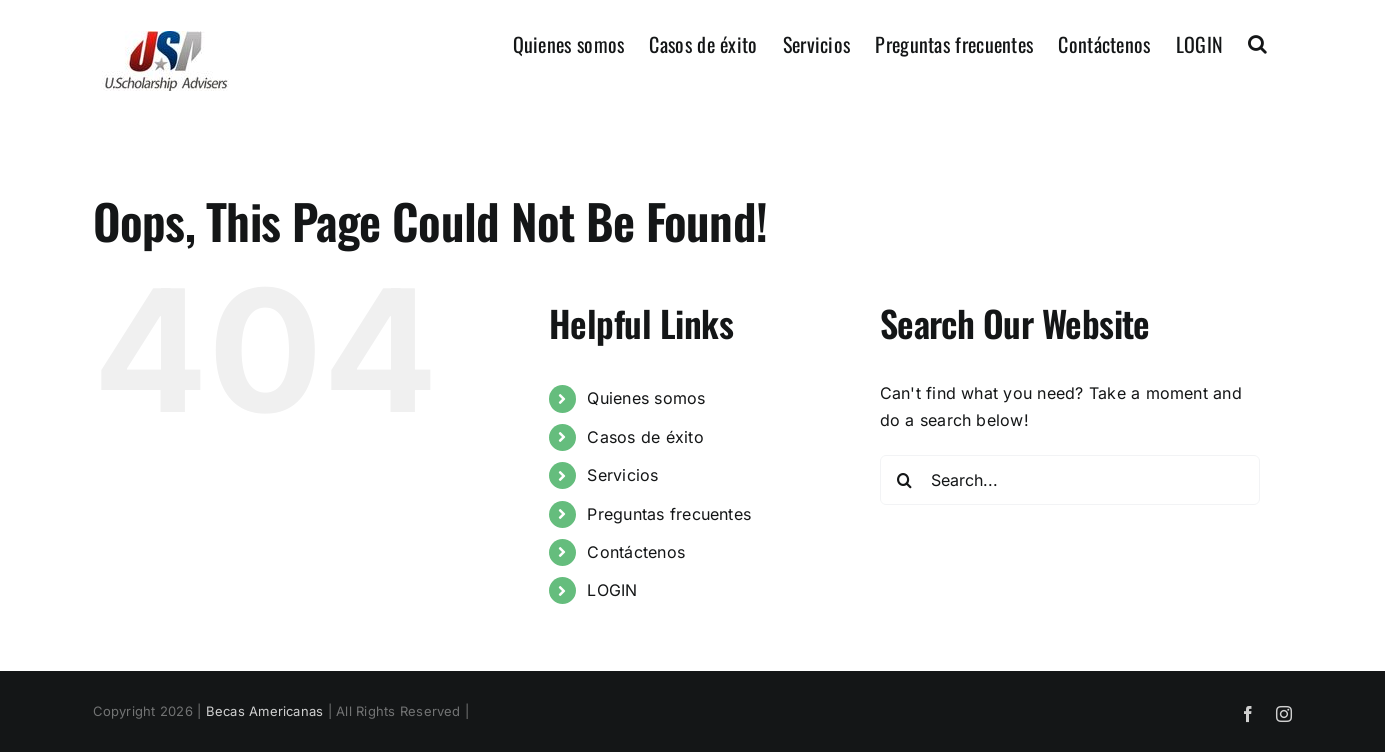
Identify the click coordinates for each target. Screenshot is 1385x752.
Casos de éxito (645, 437)
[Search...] (1070, 480)
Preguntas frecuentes (669, 514)
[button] (1257, 42)
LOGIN (612, 590)
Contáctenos (636, 552)
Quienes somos (646, 398)
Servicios (622, 475)
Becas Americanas (265, 711)
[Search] (905, 480)
